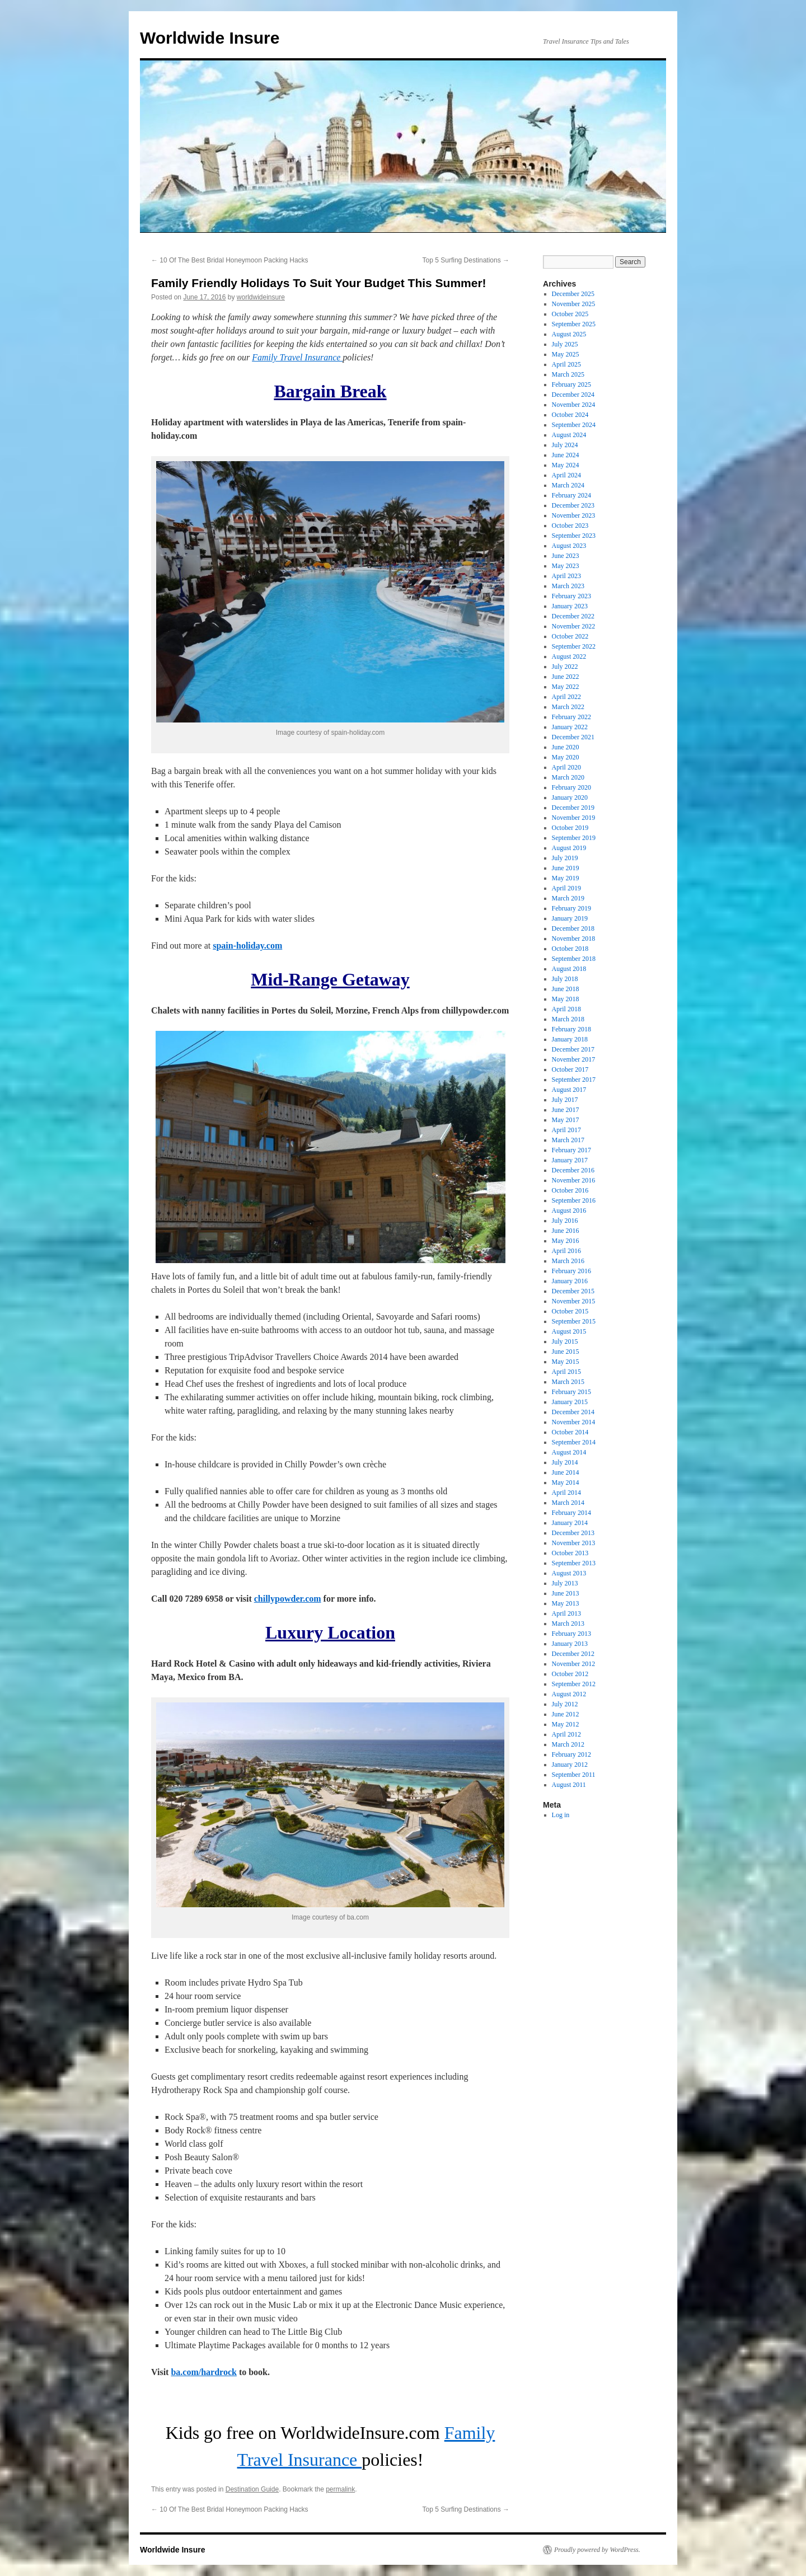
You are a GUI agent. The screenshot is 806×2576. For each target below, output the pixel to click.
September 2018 (574, 959)
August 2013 (569, 1573)
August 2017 (569, 1090)
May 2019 (565, 878)
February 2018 (571, 1029)
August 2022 (569, 656)
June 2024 (565, 455)
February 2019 (571, 908)
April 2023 (566, 576)
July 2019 (565, 858)
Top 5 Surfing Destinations (466, 260)
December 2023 (573, 505)
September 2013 (574, 1563)
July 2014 (565, 1462)
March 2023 (568, 586)
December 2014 (573, 1412)
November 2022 (574, 626)
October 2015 (570, 1311)
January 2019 (570, 918)
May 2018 (565, 999)
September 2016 (574, 1200)
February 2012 (571, 1754)
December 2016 (573, 1170)
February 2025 (571, 384)
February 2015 (571, 1392)
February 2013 (571, 1633)
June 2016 (565, 1231)
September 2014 (574, 1442)
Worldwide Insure (209, 38)
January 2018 (570, 1039)
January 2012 (570, 1764)
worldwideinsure (261, 297)
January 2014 (570, 1523)
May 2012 (565, 1724)
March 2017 (568, 1140)
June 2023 (565, 556)
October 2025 (570, 314)
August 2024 (569, 435)
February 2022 (571, 717)
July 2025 (565, 344)
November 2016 (574, 1180)
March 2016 (568, 1261)
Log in (561, 1815)
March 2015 (568, 1382)
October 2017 (570, 1069)
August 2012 (569, 1694)
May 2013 (565, 1603)
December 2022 (573, 616)
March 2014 (568, 1503)
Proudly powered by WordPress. (597, 2550)
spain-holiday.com (247, 945)
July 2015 (565, 1341)
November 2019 (574, 818)
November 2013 (574, 1543)
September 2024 (574, 425)
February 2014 (571, 1513)
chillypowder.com (287, 1598)
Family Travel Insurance (297, 357)
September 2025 (574, 324)
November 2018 (574, 938)
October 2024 (570, 415)
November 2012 (574, 1664)
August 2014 (569, 1452)
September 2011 (574, 1775)
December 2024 (573, 394)
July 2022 (565, 666)
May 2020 (565, 757)
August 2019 (569, 848)
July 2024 (565, 445)
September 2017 (574, 1079)
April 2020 (566, 767)
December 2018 (573, 928)
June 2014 (565, 1472)
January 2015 (570, 1402)
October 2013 (570, 1553)
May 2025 (565, 354)
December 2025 (573, 294)
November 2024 (574, 405)
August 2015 (569, 1331)
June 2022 (565, 677)
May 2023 (565, 566)
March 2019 (568, 898)
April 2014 (566, 1492)
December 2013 (573, 1533)
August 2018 (569, 969)
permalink (340, 2489)
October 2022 (570, 636)
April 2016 (566, 1251)
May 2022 (565, 687)
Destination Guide (252, 2489)
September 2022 (574, 646)
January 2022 (570, 727)
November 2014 (574, 1422)
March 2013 (568, 1623)
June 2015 (565, 1351)
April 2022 (566, 697)
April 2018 (566, 1009)
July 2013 (565, 1583)
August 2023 (569, 546)
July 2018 (565, 979)
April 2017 (566, 1130)
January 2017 (570, 1160)
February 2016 (571, 1271)
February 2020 (571, 787)
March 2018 (568, 1019)
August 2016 (569, 1210)
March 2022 (568, 707)
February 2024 (571, 495)
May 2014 (565, 1482)
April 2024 (566, 475)
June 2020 (565, 747)
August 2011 (569, 1785)
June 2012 (565, 1714)
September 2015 (574, 1321)
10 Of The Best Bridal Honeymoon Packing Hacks (229, 260)
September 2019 (574, 838)
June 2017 (565, 1110)
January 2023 (570, 606)
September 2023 (574, 535)
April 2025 (566, 364)
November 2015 (574, 1301)
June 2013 (565, 1593)
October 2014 (570, 1432)
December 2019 (573, 807)
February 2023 (571, 596)
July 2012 (565, 1704)
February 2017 (571, 1150)
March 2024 (568, 485)
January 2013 (570, 1644)
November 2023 (574, 515)
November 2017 (574, 1059)
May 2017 (565, 1120)
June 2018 (565, 989)
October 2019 (570, 828)
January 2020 (570, 797)
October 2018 (570, 948)
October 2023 (570, 525)
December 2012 (573, 1654)
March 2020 (568, 777)
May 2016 (565, 1241)
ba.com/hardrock (203, 2372)
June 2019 (565, 868)
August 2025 (569, 334)
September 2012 (574, 1684)
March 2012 (568, 1744)
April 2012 (566, 1734)
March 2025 (568, 374)
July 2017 (565, 1100)
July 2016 (565, 1220)
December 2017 (573, 1049)
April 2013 (566, 1613)
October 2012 (570, 1674)
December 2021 (573, 737)
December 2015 (573, 1291)
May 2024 (565, 465)
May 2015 (565, 1362)
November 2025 (574, 304)
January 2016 (570, 1281)
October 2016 (570, 1190)
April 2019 (566, 888)
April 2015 (566, 1372)
